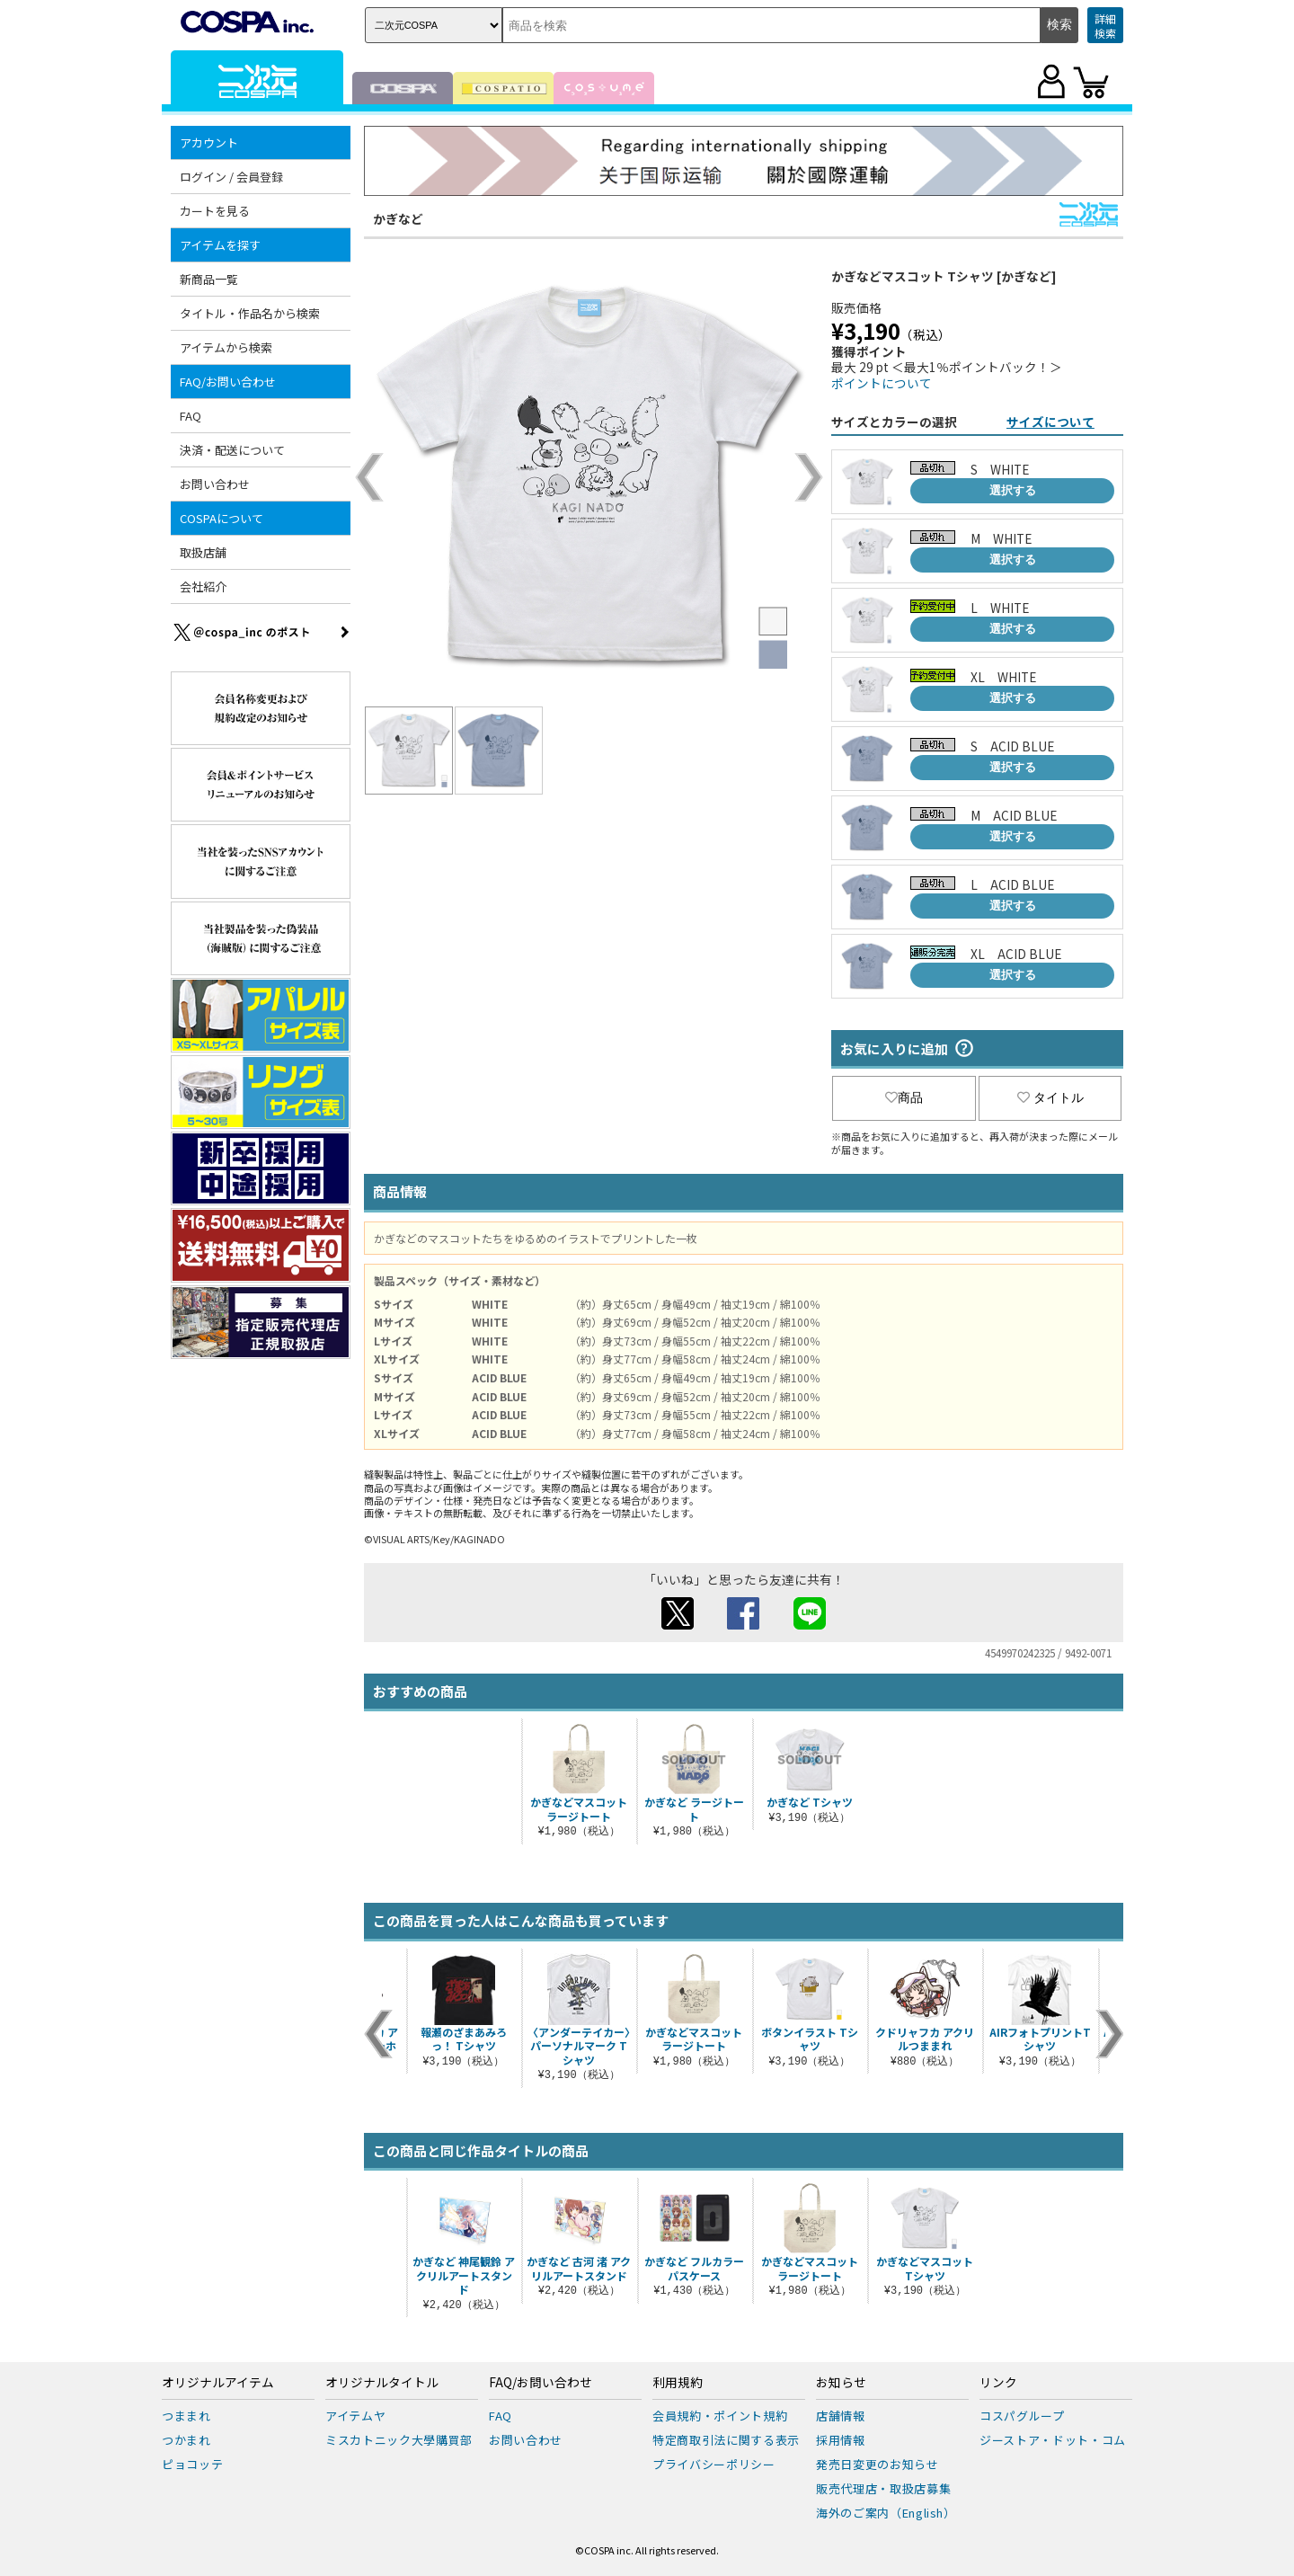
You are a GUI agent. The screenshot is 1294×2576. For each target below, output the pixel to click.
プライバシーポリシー (714, 2464)
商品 (904, 1097)
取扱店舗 (203, 552)
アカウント (209, 142)
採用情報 (840, 2439)
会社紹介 (203, 586)
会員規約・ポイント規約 (719, 2415)
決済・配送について (232, 449)
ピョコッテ (192, 2464)
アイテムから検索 (226, 347)
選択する (1012, 490)
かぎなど (398, 218)
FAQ (190, 415)
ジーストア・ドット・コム (1052, 2439)
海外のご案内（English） (886, 2512)
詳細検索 (1105, 25)
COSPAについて (221, 518)
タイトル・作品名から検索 (250, 313)
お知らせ (841, 2383)
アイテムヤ (355, 2415)
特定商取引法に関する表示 (726, 2439)
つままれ (186, 2415)
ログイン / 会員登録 (231, 176)
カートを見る (215, 210)
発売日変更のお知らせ (877, 2464)
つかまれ (186, 2439)
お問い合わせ (215, 484)
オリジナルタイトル (382, 2383)
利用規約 (677, 2383)
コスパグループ (1022, 2415)
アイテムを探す (220, 244)
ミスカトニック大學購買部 (399, 2439)
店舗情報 (840, 2415)
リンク (998, 2383)
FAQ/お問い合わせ (228, 381)
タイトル (1050, 1097)
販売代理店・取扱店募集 (883, 2488)
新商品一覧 (209, 279)
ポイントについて (881, 383)
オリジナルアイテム (218, 2383)
